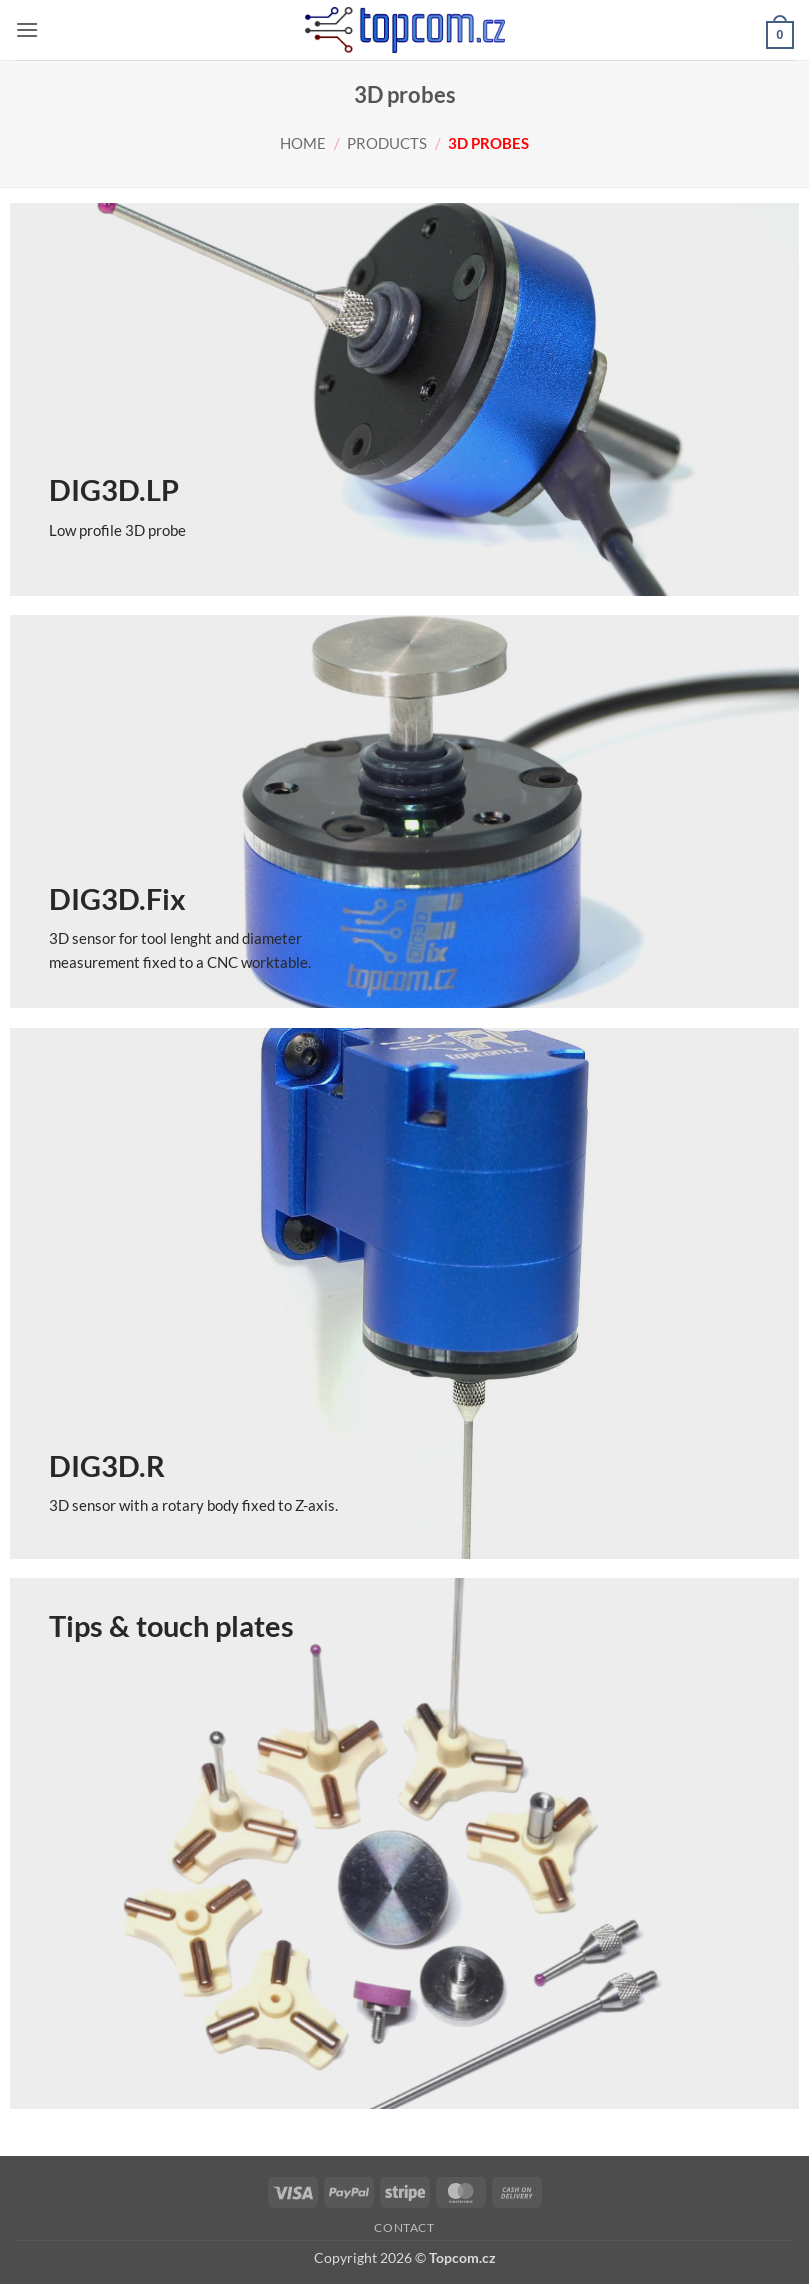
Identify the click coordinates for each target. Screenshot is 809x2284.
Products (387, 143)
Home (303, 143)
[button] (27, 29)
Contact (404, 2227)
